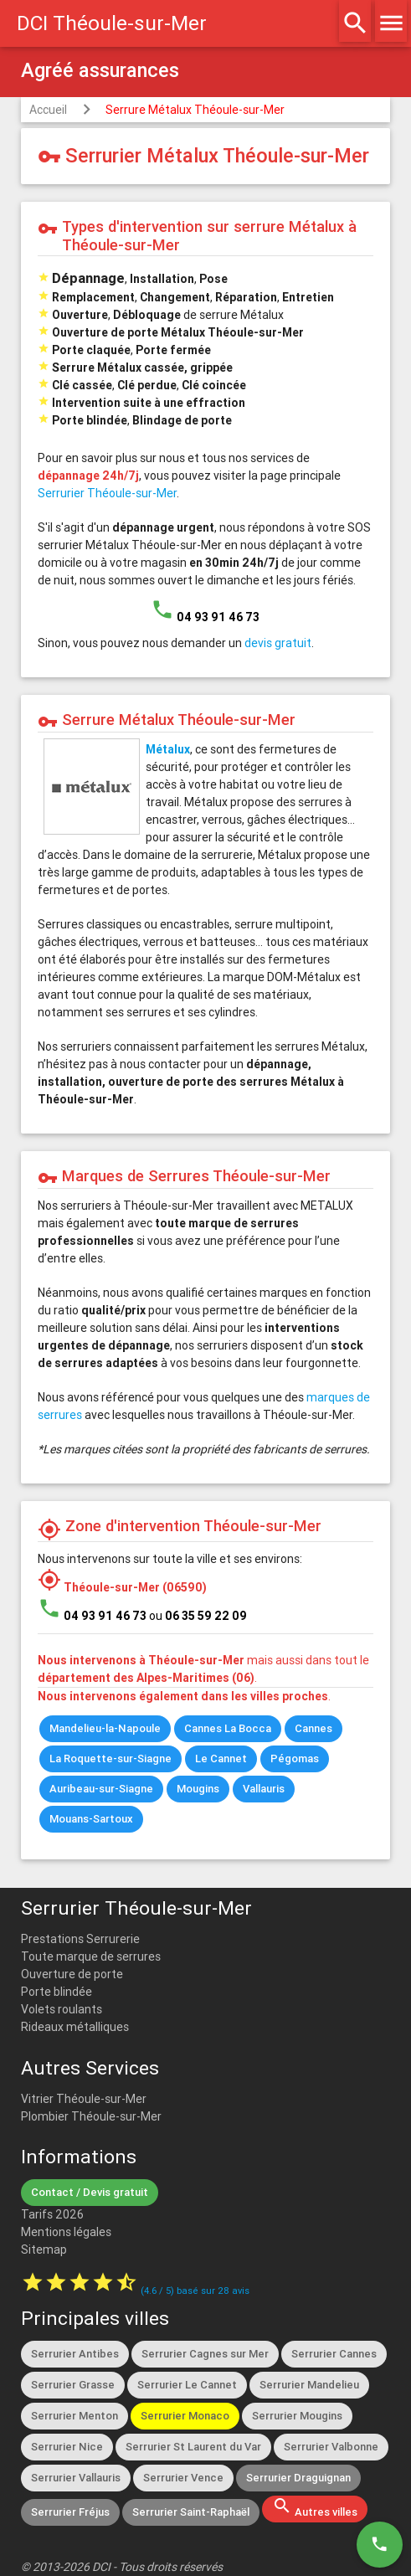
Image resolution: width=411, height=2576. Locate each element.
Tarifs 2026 (52, 2214)
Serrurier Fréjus (70, 2512)
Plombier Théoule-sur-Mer (91, 2116)
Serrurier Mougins (297, 2416)
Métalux (168, 749)
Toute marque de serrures (91, 1956)
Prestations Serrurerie (80, 1938)
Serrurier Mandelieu (309, 2385)
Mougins (198, 1789)
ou (198, 1615)
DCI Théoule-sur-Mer (112, 23)
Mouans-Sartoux (91, 1819)
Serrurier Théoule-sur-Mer (107, 493)
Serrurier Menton (74, 2416)
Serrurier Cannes (334, 2354)
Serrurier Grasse (73, 2385)
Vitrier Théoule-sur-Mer (83, 2098)
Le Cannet (221, 1758)
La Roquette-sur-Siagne (110, 1758)
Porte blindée (56, 1991)
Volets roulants (61, 2009)
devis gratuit (277, 642)
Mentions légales (66, 2231)
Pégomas (294, 1758)
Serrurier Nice (67, 2447)
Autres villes (314, 2507)
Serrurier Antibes (75, 2354)
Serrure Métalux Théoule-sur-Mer (195, 109)
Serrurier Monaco (185, 2416)
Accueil (48, 109)
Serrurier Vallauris (76, 2478)
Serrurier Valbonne (331, 2447)
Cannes (313, 1728)
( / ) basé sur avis (195, 2290)
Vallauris (264, 1789)
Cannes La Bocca (227, 1728)
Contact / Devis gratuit (89, 2192)
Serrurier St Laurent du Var (193, 2447)
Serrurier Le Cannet (187, 2385)
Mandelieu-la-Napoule (105, 1728)
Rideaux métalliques (75, 2026)
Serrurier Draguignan (298, 2478)
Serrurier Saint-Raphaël (190, 2512)
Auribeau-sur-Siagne (101, 1789)
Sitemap (44, 2249)
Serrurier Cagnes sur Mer (205, 2354)
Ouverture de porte (72, 1974)
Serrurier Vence (183, 2478)
